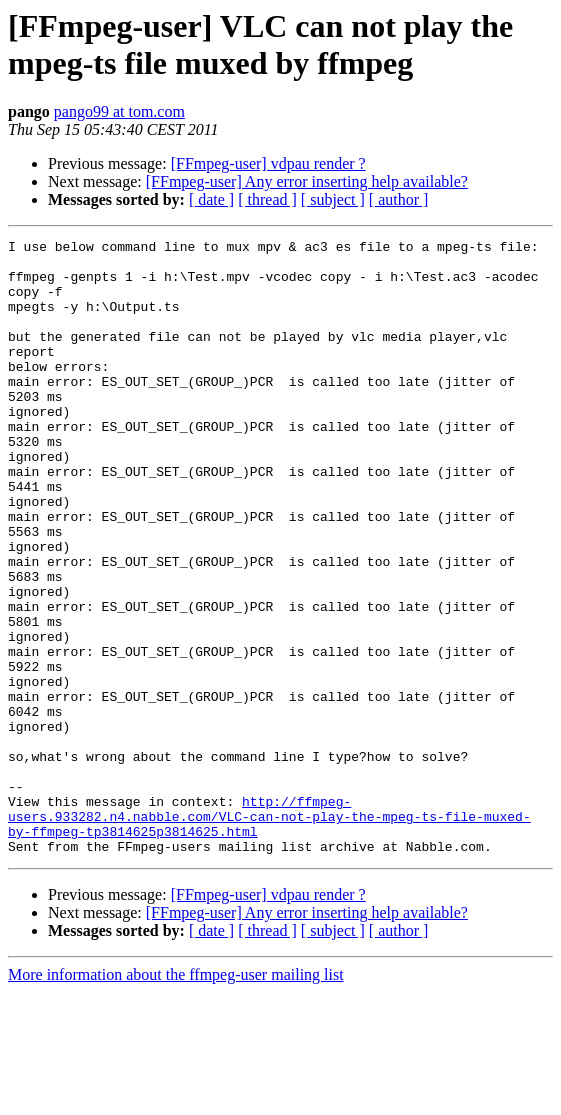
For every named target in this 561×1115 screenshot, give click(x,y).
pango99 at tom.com (119, 111)
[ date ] (211, 199)
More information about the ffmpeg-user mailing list (176, 1097)
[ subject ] (333, 199)
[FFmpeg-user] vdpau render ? (268, 163)
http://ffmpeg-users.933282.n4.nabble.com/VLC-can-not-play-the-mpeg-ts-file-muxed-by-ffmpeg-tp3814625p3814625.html (269, 933)
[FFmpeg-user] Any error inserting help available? (307, 181)
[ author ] (399, 199)
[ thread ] (267, 199)
